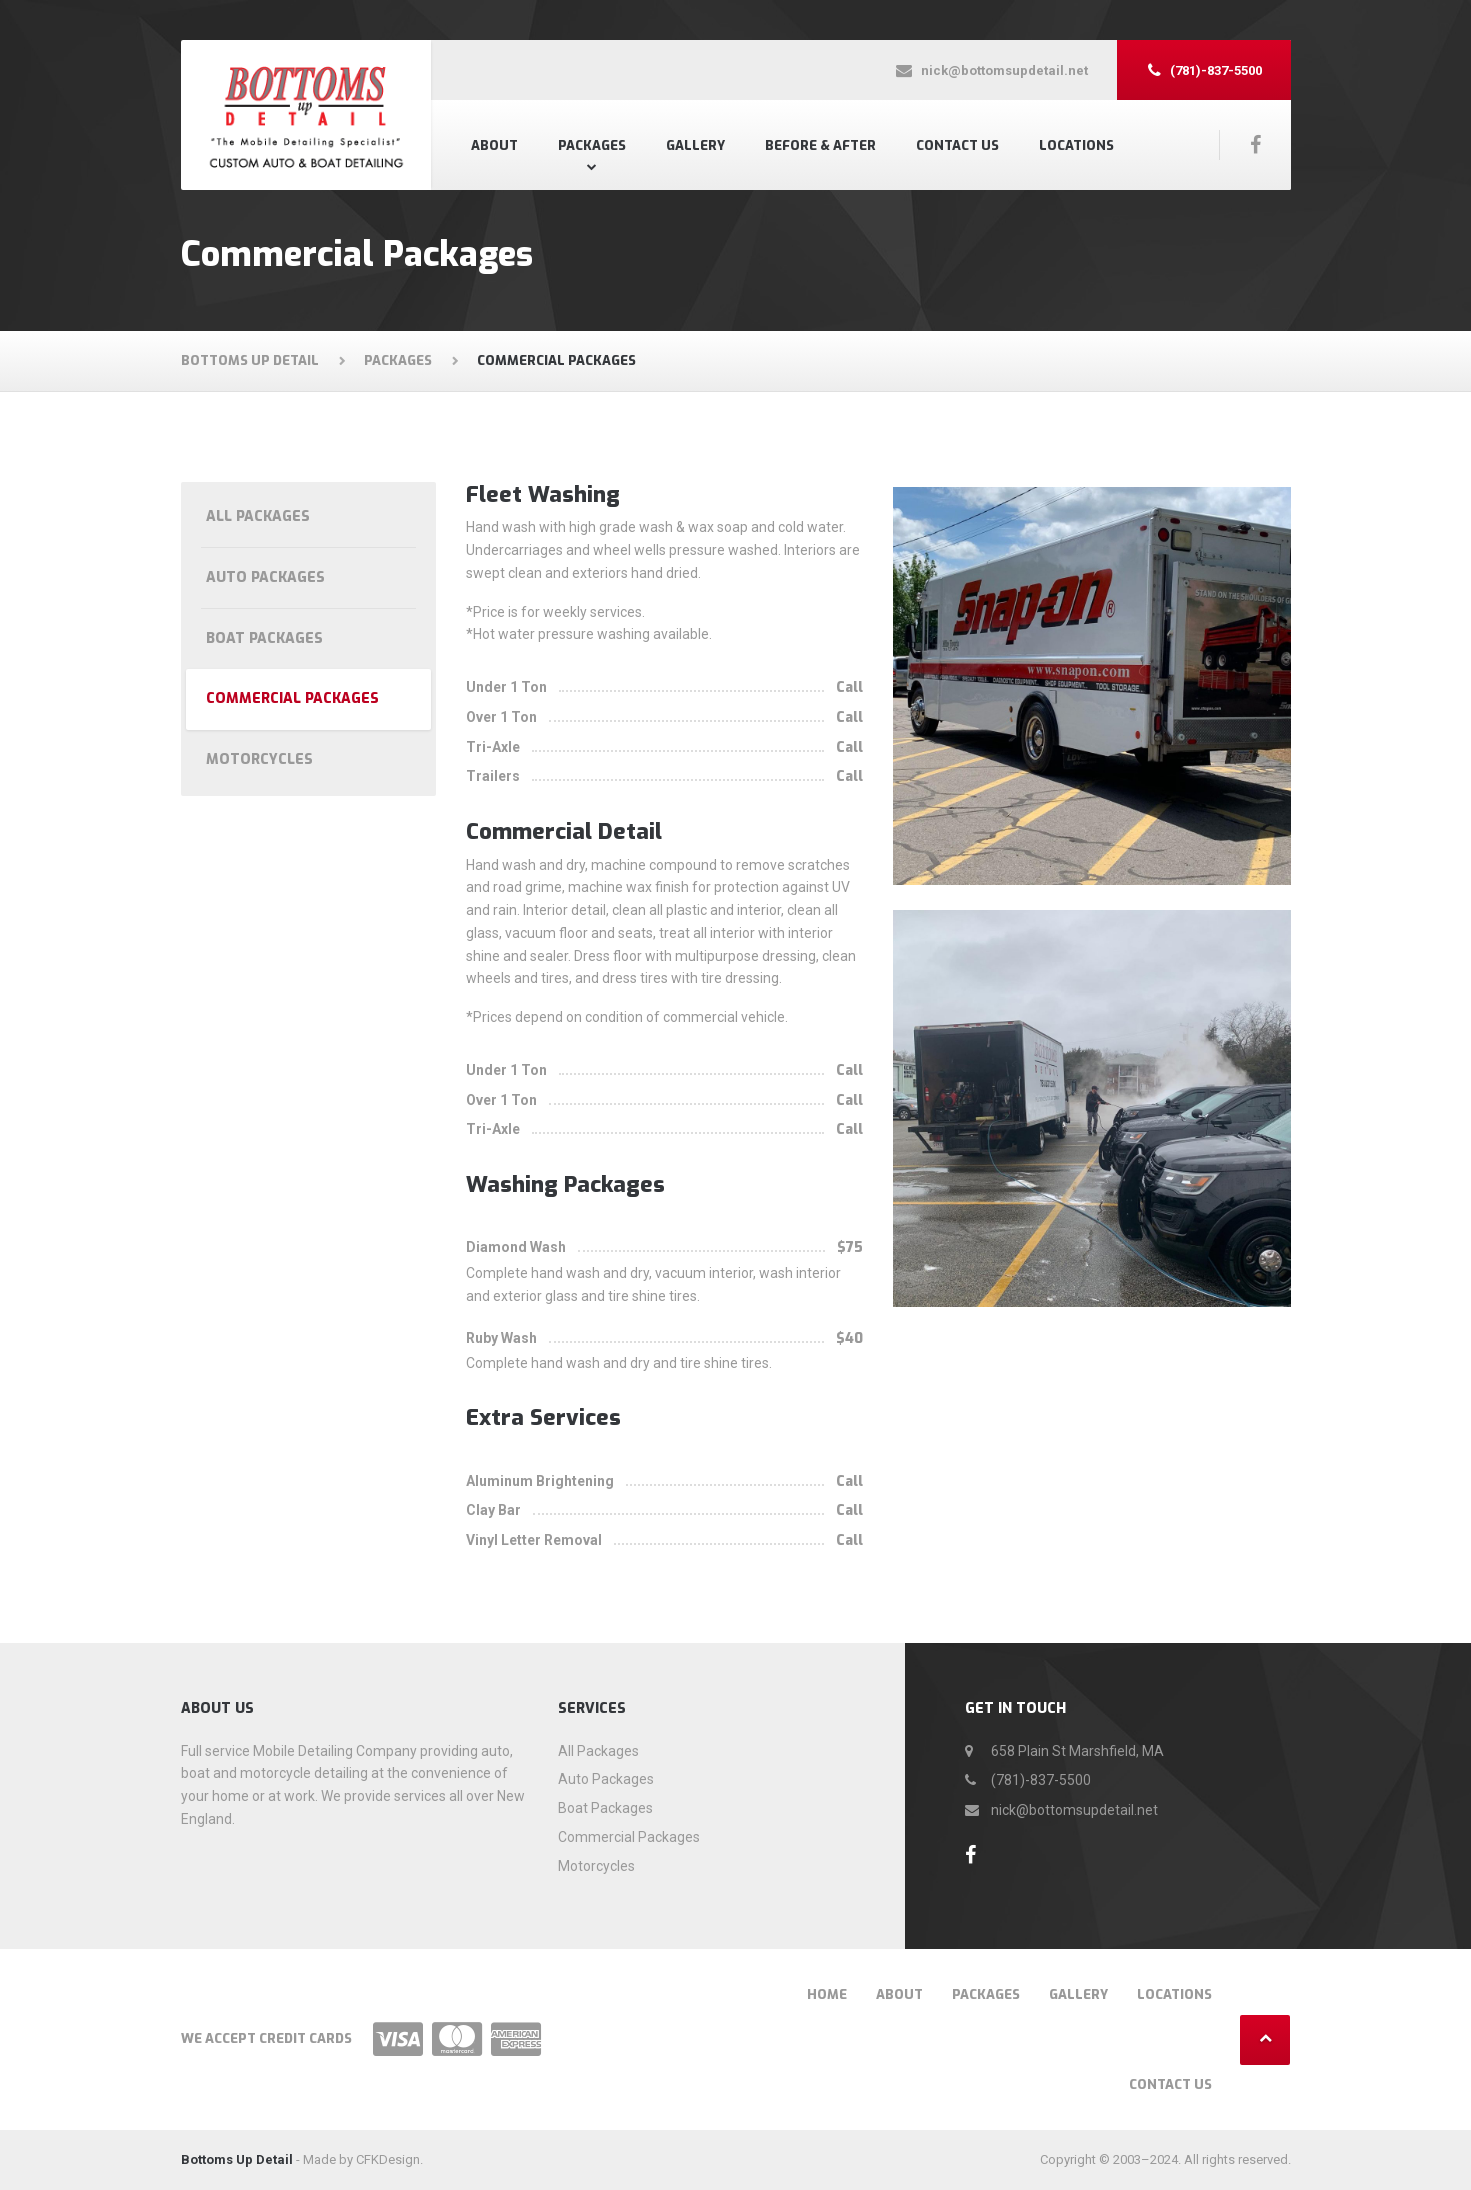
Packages (592, 145)
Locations (1076, 145)
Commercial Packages (292, 698)
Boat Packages (264, 638)
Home (827, 1994)
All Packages (258, 516)
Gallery (695, 145)
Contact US (957, 145)
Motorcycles (259, 759)
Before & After (820, 145)
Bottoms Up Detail (237, 2159)
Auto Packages (265, 577)
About (494, 145)
